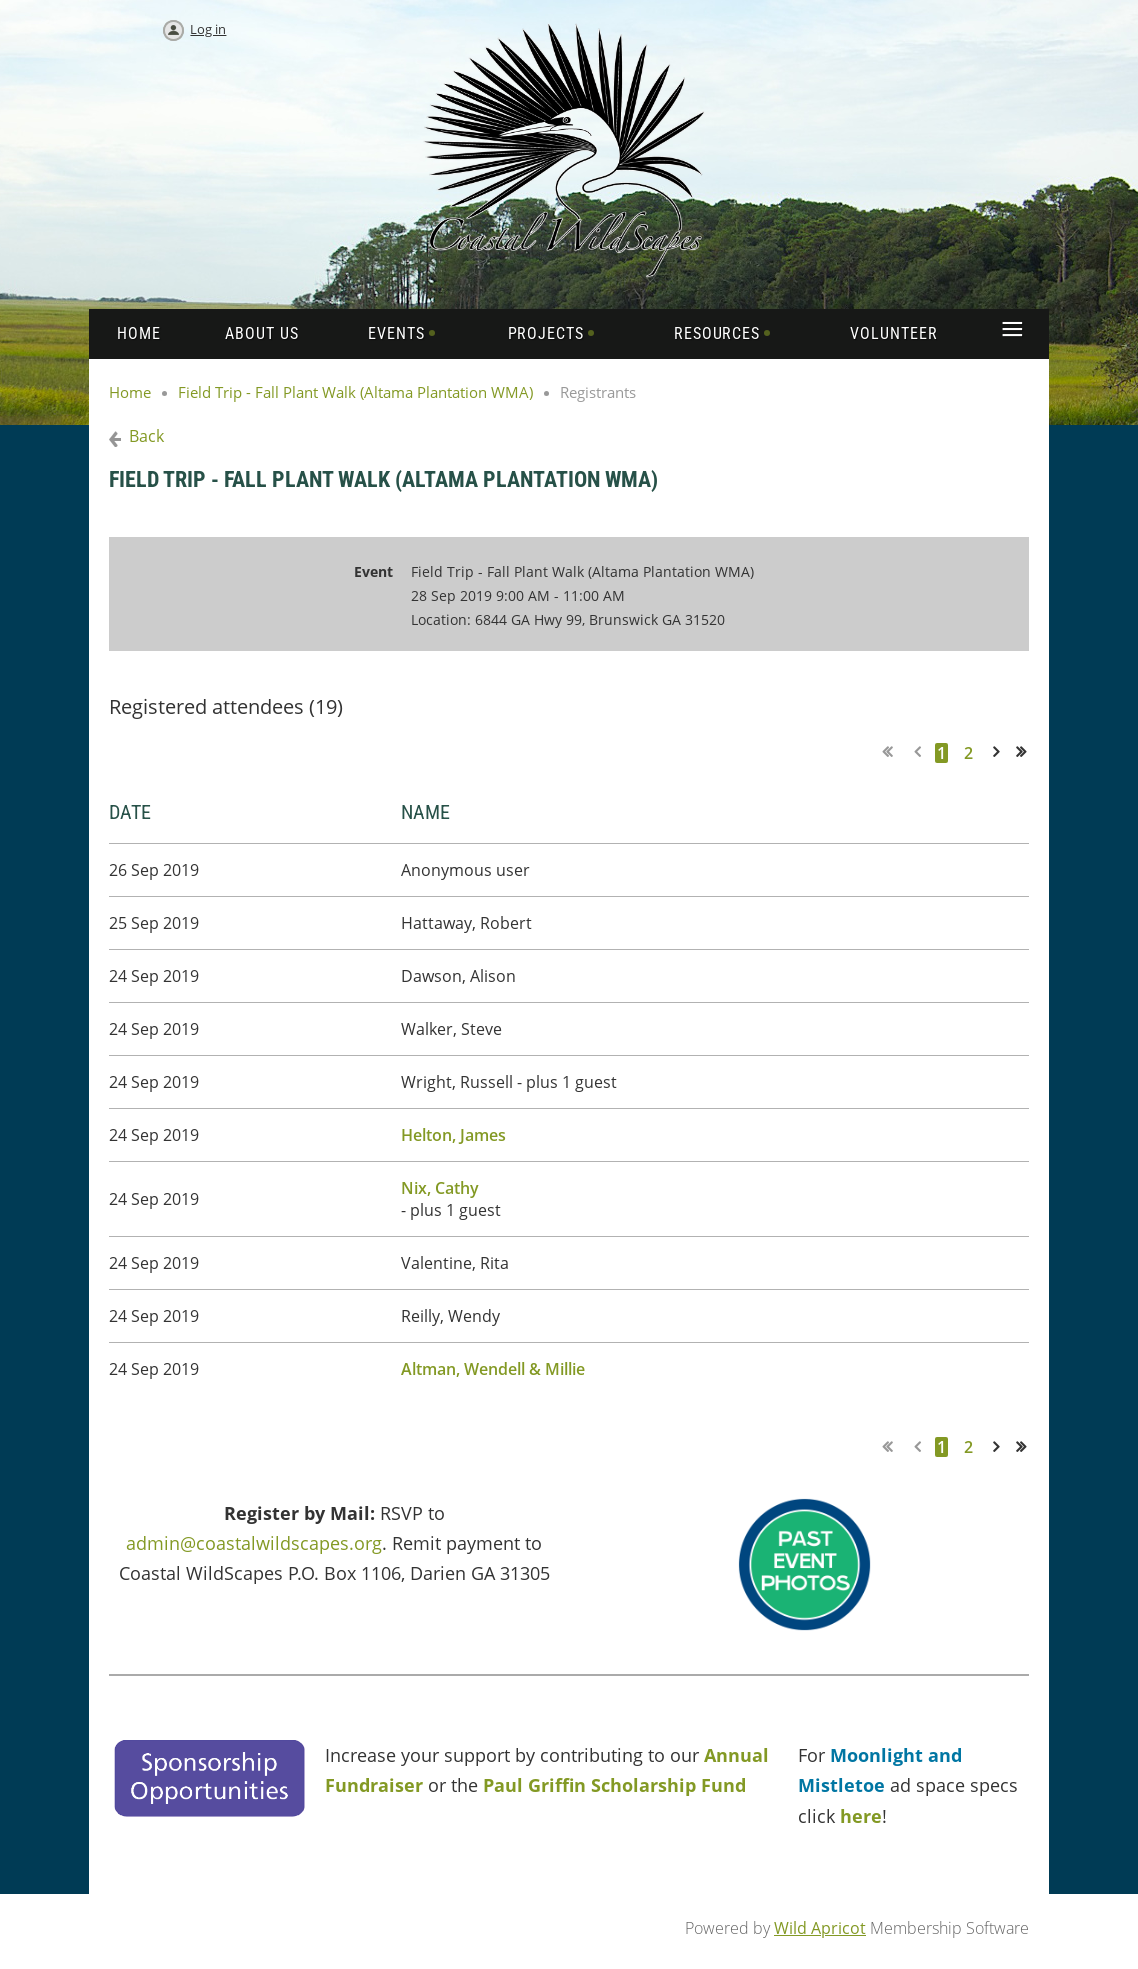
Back (146, 436)
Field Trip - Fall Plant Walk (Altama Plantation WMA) (355, 392)
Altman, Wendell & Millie (493, 1369)
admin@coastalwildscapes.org (254, 1543)
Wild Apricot (820, 1928)
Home (130, 392)
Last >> (1027, 752)
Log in (208, 29)
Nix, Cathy (440, 1188)
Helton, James (453, 1135)
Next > (1000, 752)
